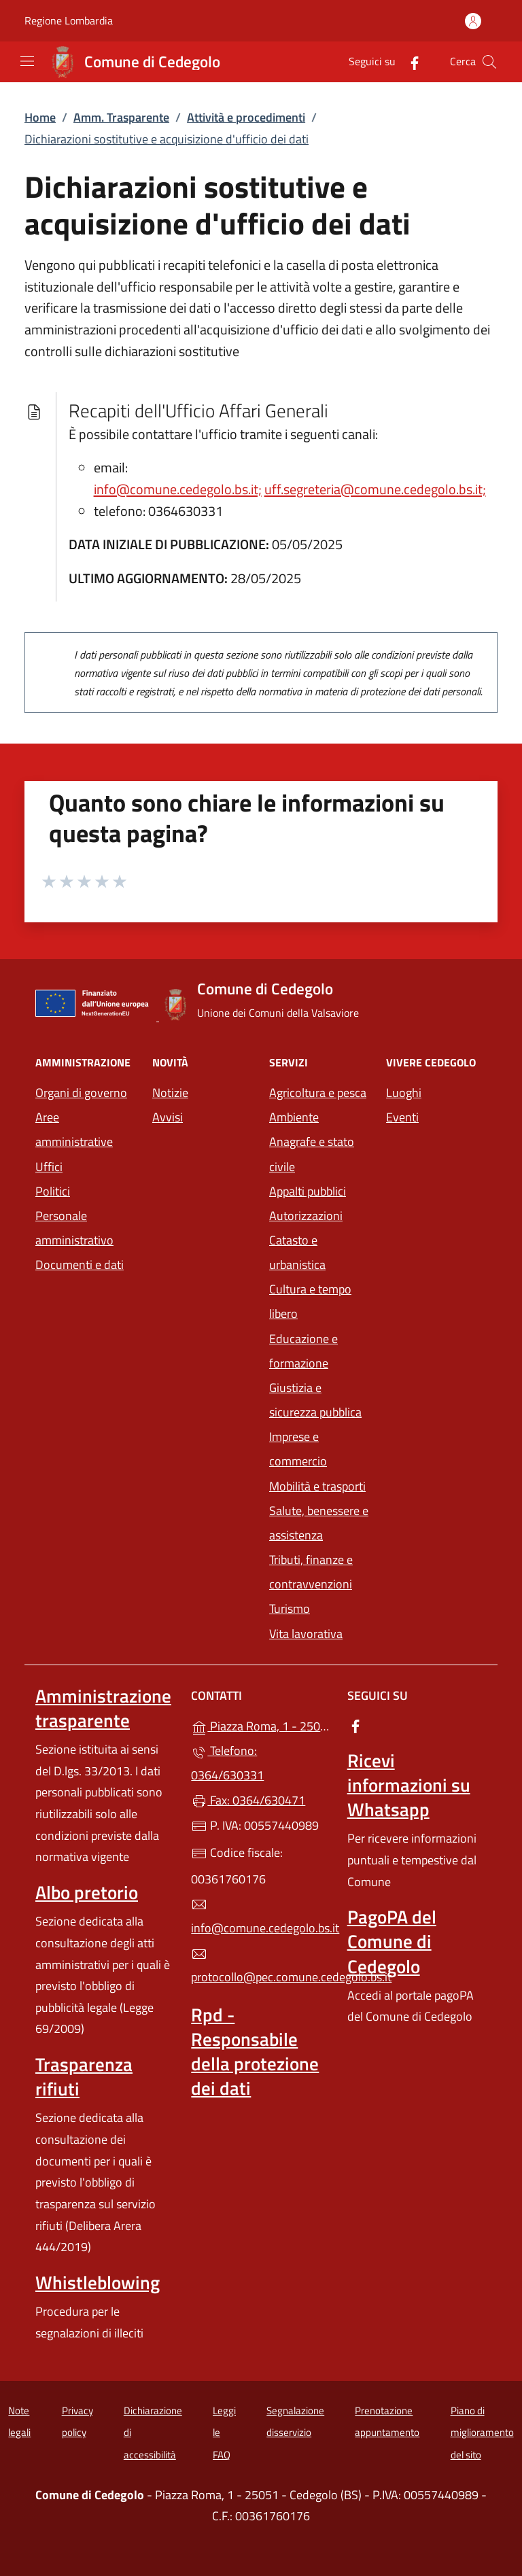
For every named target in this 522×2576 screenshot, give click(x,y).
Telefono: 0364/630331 (227, 1762)
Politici (52, 1191)
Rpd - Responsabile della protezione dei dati (255, 2051)
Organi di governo (81, 1092)
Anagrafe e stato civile (311, 1153)
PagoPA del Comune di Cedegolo (391, 1941)
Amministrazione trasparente (103, 1708)
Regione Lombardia (68, 21)
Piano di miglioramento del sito (482, 2432)
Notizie (170, 1092)
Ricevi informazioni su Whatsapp (408, 1785)
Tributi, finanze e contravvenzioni (311, 1571)
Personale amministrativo (74, 1227)
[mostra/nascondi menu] (27, 61)
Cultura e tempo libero (310, 1301)
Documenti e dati (79, 1264)
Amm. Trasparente (121, 117)
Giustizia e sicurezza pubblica (315, 1399)
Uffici (49, 1167)
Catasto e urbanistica (297, 1252)
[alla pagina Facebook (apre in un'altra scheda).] (409, 61)
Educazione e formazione (303, 1350)
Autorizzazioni (306, 1215)
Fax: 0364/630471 (248, 1800)
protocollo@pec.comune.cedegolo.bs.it (260, 1966)
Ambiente (294, 1117)
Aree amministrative (74, 1129)
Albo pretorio (86, 1892)
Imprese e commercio (298, 1448)
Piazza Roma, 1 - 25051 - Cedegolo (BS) (260, 1724)
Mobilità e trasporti (317, 1486)
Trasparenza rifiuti (84, 2076)
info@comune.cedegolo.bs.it (260, 1916)
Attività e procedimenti (246, 117)
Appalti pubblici (307, 1191)
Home (40, 117)
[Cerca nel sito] (489, 62)
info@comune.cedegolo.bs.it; (178, 489)
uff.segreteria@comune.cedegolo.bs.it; (375, 489)
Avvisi (167, 1117)
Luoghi (403, 1092)
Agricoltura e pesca (317, 1092)
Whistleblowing (97, 2282)
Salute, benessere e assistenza (318, 1522)
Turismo (289, 1608)
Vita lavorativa (306, 1633)
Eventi (402, 1117)
